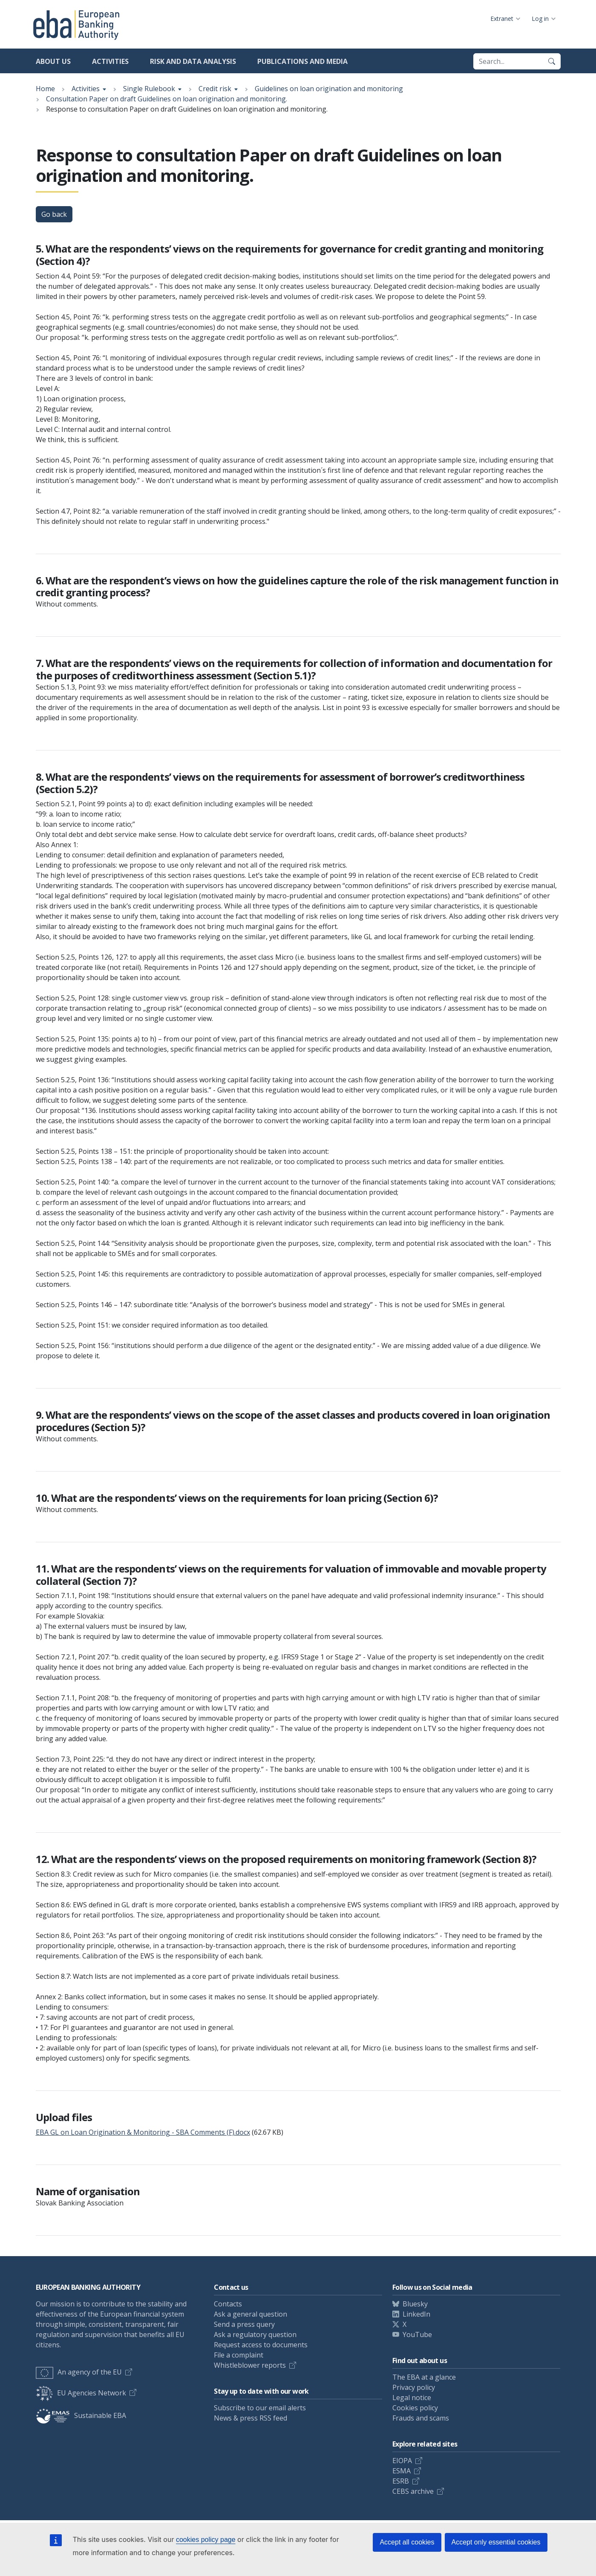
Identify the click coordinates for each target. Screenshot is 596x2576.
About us (53, 61)
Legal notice (411, 2397)
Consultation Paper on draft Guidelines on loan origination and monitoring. (166, 99)
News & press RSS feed (250, 2418)
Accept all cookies (407, 2542)
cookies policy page (206, 2539)
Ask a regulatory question (255, 2334)
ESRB (400, 2481)
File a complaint (238, 2355)
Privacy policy (413, 2387)
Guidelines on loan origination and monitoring (329, 88)
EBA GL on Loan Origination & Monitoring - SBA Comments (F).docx (143, 2132)
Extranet (501, 18)
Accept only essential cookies (496, 2542)
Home (45, 88)
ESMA (401, 2470)
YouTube (417, 2334)
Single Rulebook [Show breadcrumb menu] (149, 88)
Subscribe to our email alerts (260, 2407)
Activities (110, 61)
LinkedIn (416, 2314)
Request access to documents (261, 2344)
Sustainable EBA (81, 2415)
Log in (540, 18)
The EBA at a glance (424, 2377)
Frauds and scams (420, 2418)
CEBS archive (413, 2491)
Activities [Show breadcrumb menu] (86, 88)
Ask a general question (250, 2314)
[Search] (552, 61)
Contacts (228, 2304)
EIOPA (402, 2460)
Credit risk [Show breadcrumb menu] (215, 88)
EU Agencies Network (81, 2393)
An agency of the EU (79, 2372)
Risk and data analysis (193, 61)
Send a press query (244, 2324)
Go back (54, 214)
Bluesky (415, 2304)
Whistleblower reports (250, 2365)
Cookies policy (415, 2407)
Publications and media (302, 61)
